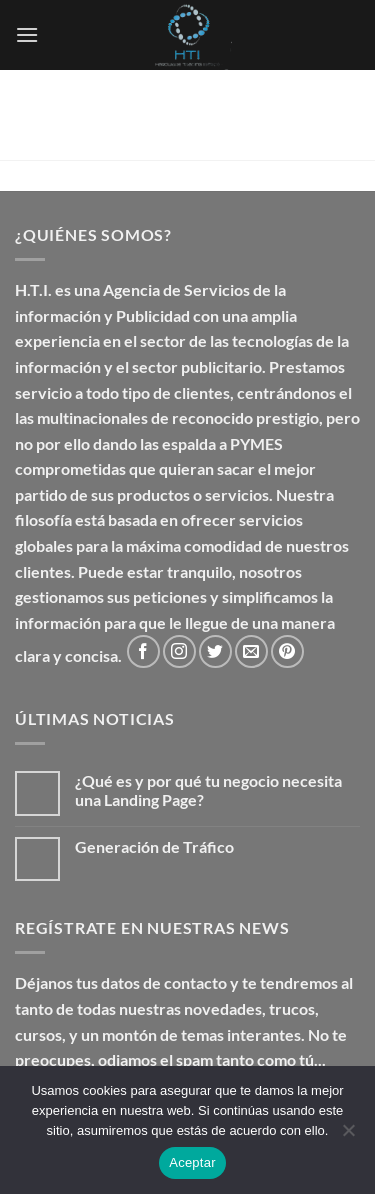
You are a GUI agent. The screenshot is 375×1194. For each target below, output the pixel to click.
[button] (27, 34)
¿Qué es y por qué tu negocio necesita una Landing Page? (208, 790)
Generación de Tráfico (154, 846)
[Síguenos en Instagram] (179, 651)
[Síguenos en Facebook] (143, 651)
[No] (348, 1136)
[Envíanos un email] (251, 651)
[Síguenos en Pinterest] (287, 651)
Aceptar (192, 1162)
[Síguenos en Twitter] (215, 651)
